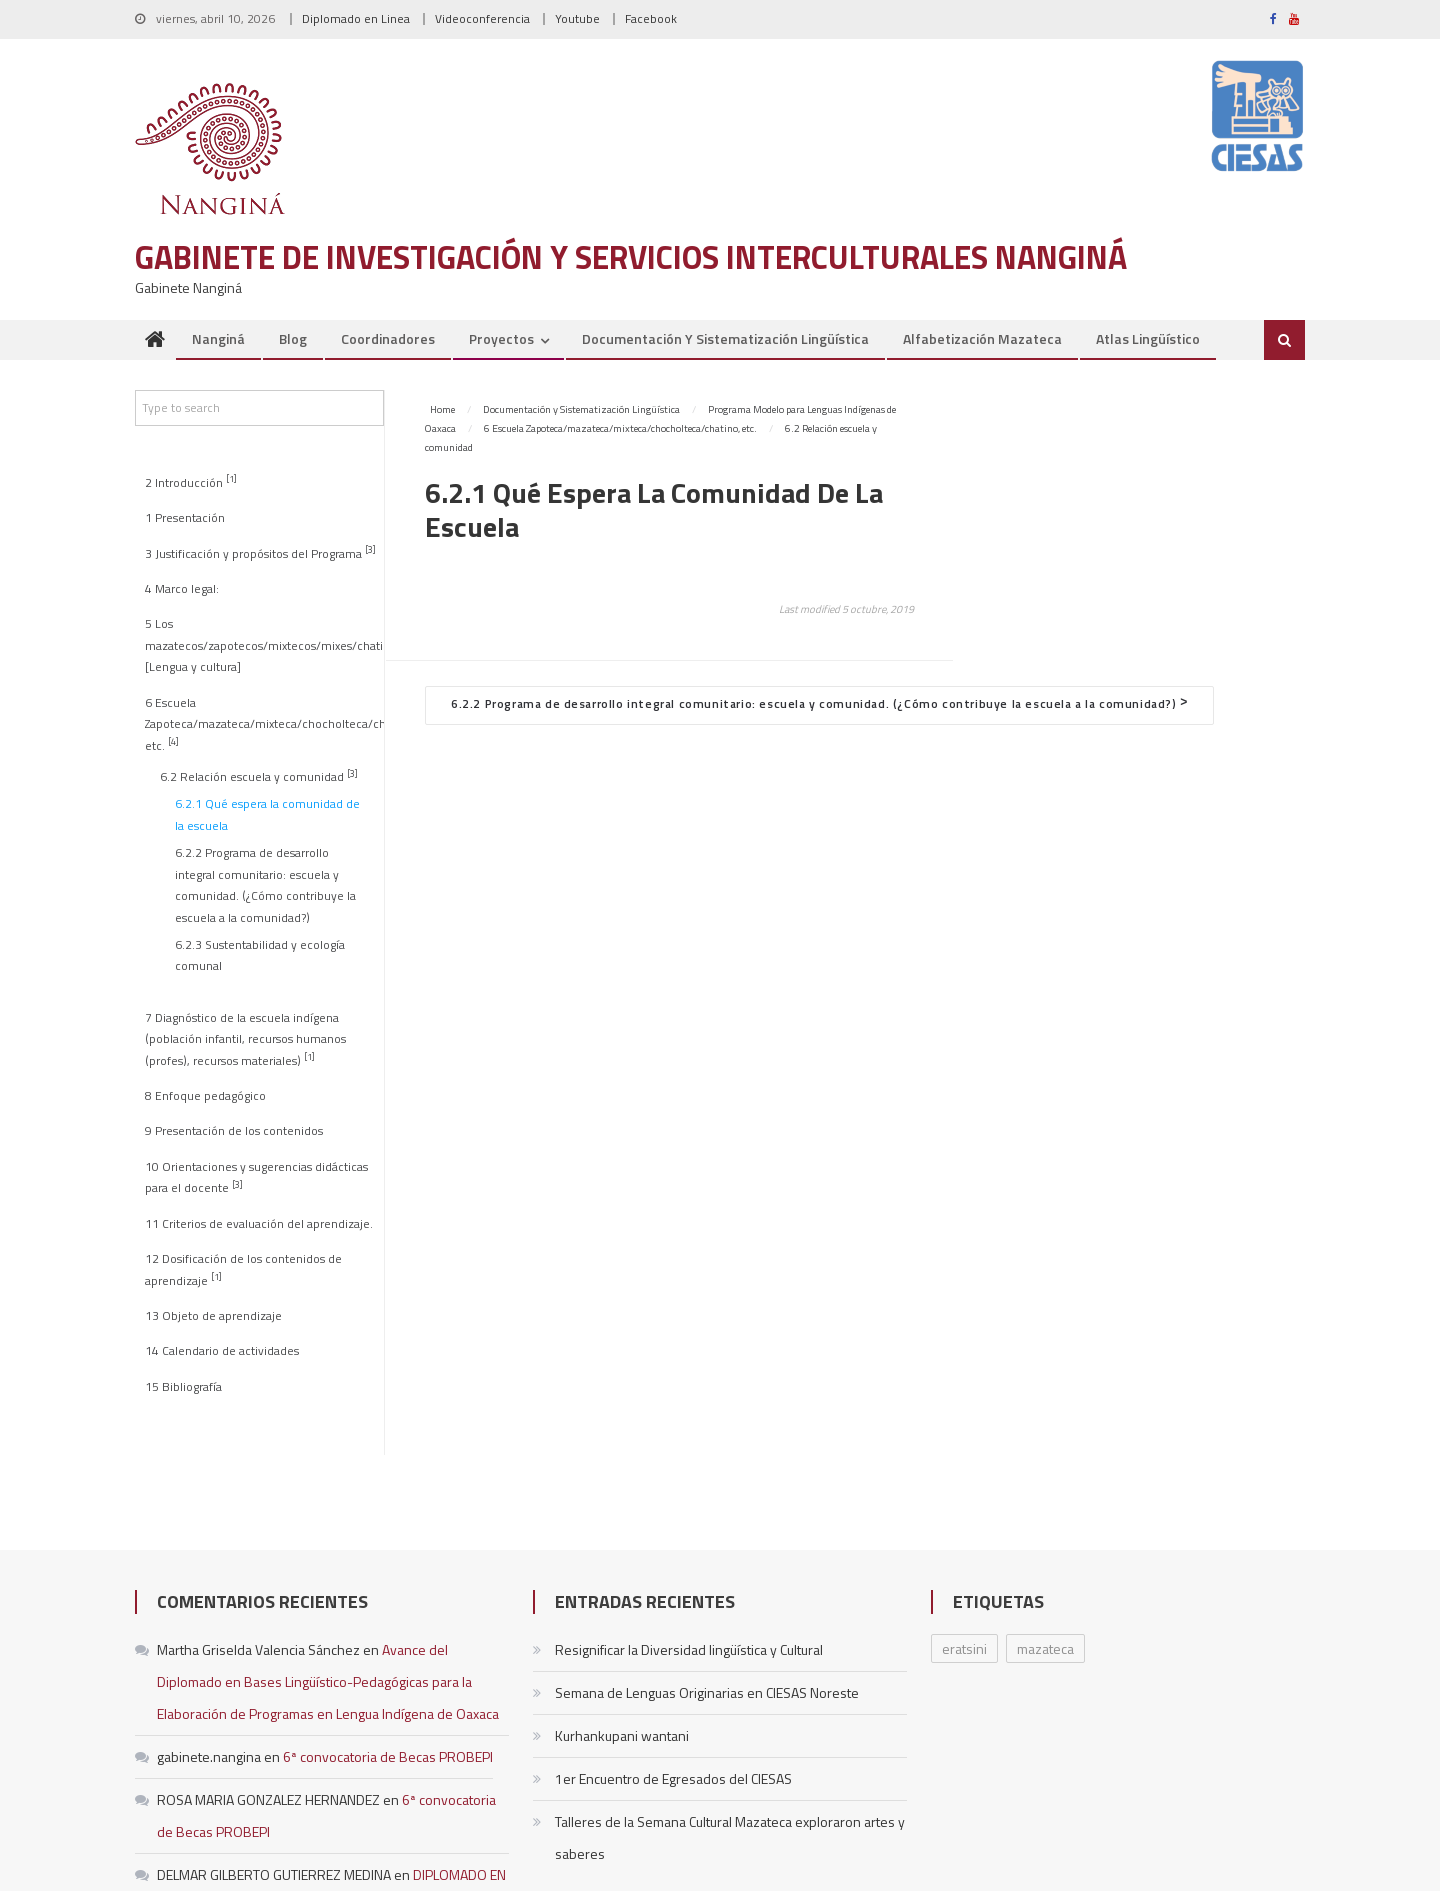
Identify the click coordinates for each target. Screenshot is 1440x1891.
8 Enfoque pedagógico (205, 1096)
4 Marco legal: (182, 589)
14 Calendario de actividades (222, 1351)
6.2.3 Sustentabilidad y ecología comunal (260, 955)
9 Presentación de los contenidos (234, 1131)
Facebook (651, 18)
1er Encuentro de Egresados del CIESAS (673, 1778)
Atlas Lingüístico (1148, 338)
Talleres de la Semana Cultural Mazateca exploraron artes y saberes (730, 1837)
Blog (293, 338)
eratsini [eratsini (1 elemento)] (964, 1648)
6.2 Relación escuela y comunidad (259, 776)
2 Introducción (191, 481)
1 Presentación (185, 518)
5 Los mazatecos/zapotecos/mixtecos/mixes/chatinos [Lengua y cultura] (264, 645)
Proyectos (501, 338)
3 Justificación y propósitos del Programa (260, 552)
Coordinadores (388, 338)
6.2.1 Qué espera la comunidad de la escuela (267, 814)
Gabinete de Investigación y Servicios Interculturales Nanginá (631, 257)
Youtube (577, 18)
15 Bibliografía (183, 1387)
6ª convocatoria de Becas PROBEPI (388, 1756)
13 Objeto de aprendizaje (213, 1316)
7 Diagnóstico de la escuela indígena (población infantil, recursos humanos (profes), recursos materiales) (245, 1039)
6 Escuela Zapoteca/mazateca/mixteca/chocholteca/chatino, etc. (264, 724)
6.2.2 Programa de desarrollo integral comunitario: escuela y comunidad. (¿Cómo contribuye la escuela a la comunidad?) (265, 885)
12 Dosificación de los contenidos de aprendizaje (243, 1269)
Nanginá (218, 338)
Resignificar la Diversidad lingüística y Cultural (689, 1649)
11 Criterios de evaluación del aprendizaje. (259, 1224)
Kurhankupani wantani (622, 1735)
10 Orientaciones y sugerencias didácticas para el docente (256, 1177)
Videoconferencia (482, 18)
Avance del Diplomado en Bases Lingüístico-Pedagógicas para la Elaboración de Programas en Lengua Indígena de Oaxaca (328, 1681)
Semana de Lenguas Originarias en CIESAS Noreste (707, 1692)
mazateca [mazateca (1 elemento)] (1045, 1648)
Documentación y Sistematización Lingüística (725, 338)
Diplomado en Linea (356, 18)
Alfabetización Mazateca (982, 338)
